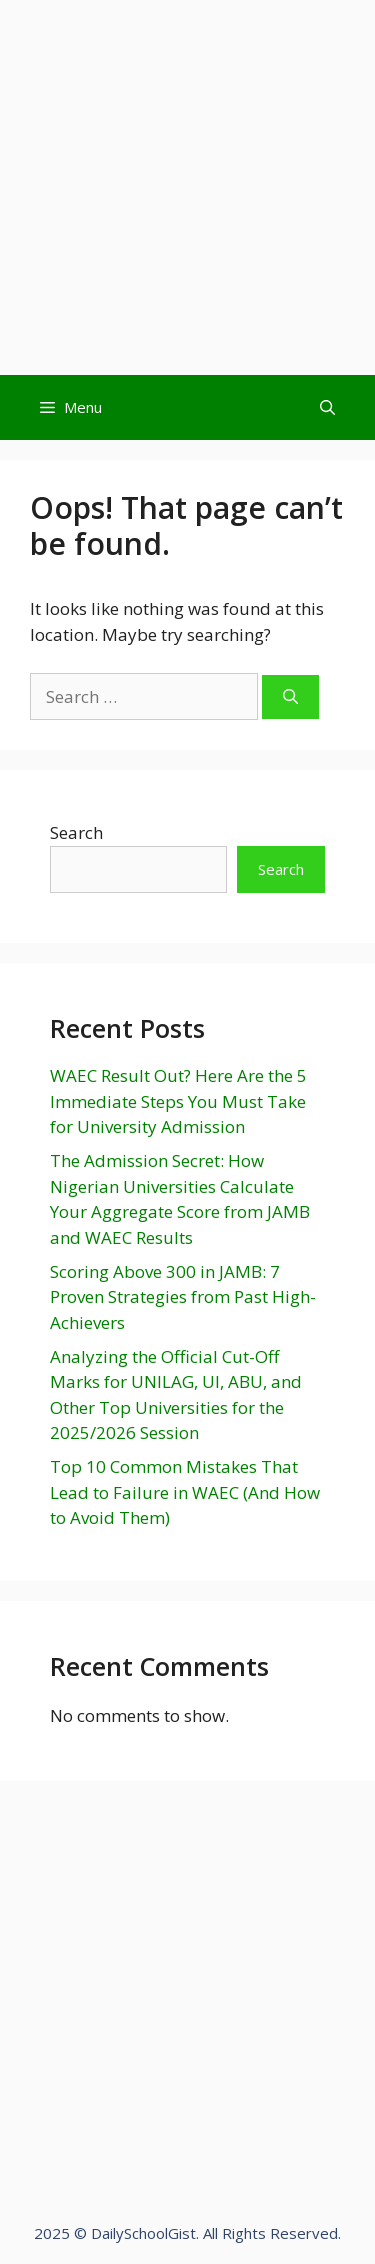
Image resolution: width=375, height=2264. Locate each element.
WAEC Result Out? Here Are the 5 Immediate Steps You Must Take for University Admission (178, 1101)
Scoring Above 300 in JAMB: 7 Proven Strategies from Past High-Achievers (183, 1297)
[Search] (290, 697)
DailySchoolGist (143, 2233)
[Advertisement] (187, 187)
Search (76, 832)
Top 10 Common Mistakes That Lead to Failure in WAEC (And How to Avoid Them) (185, 1492)
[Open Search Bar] (327, 407)
